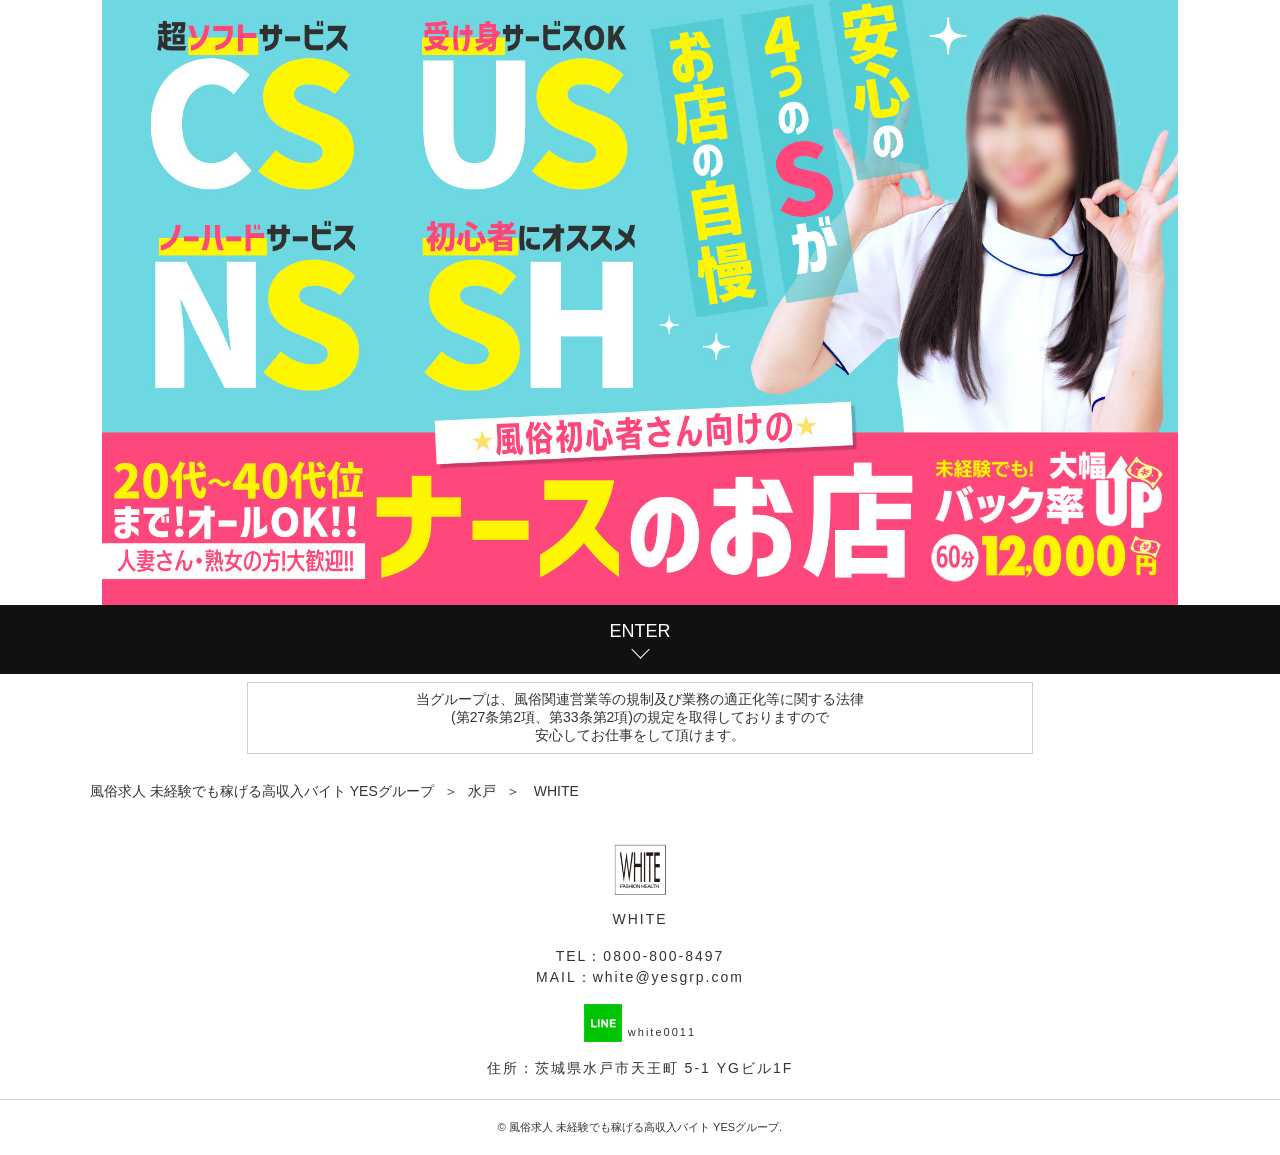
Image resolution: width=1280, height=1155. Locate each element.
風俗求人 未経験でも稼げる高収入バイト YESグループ (644, 1127)
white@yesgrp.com (668, 977)
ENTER (639, 631)
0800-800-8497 (663, 956)
